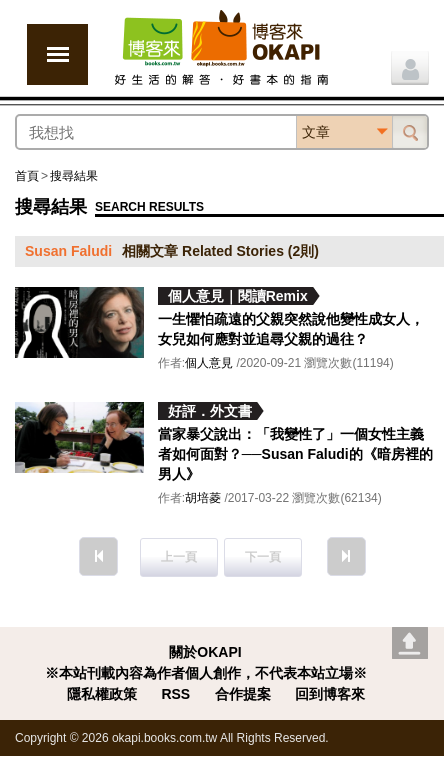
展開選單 (57, 54)
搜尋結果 (74, 176)
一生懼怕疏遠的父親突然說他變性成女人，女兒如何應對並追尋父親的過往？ (291, 329)
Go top (410, 643)
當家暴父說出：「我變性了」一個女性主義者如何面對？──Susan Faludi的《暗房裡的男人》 (295, 454)
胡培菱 (203, 498)
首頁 (27, 176)
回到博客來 (330, 694)
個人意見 (209, 363)
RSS (175, 694)
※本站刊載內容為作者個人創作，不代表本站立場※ (206, 673)
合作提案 (243, 694)
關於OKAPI (205, 652)
